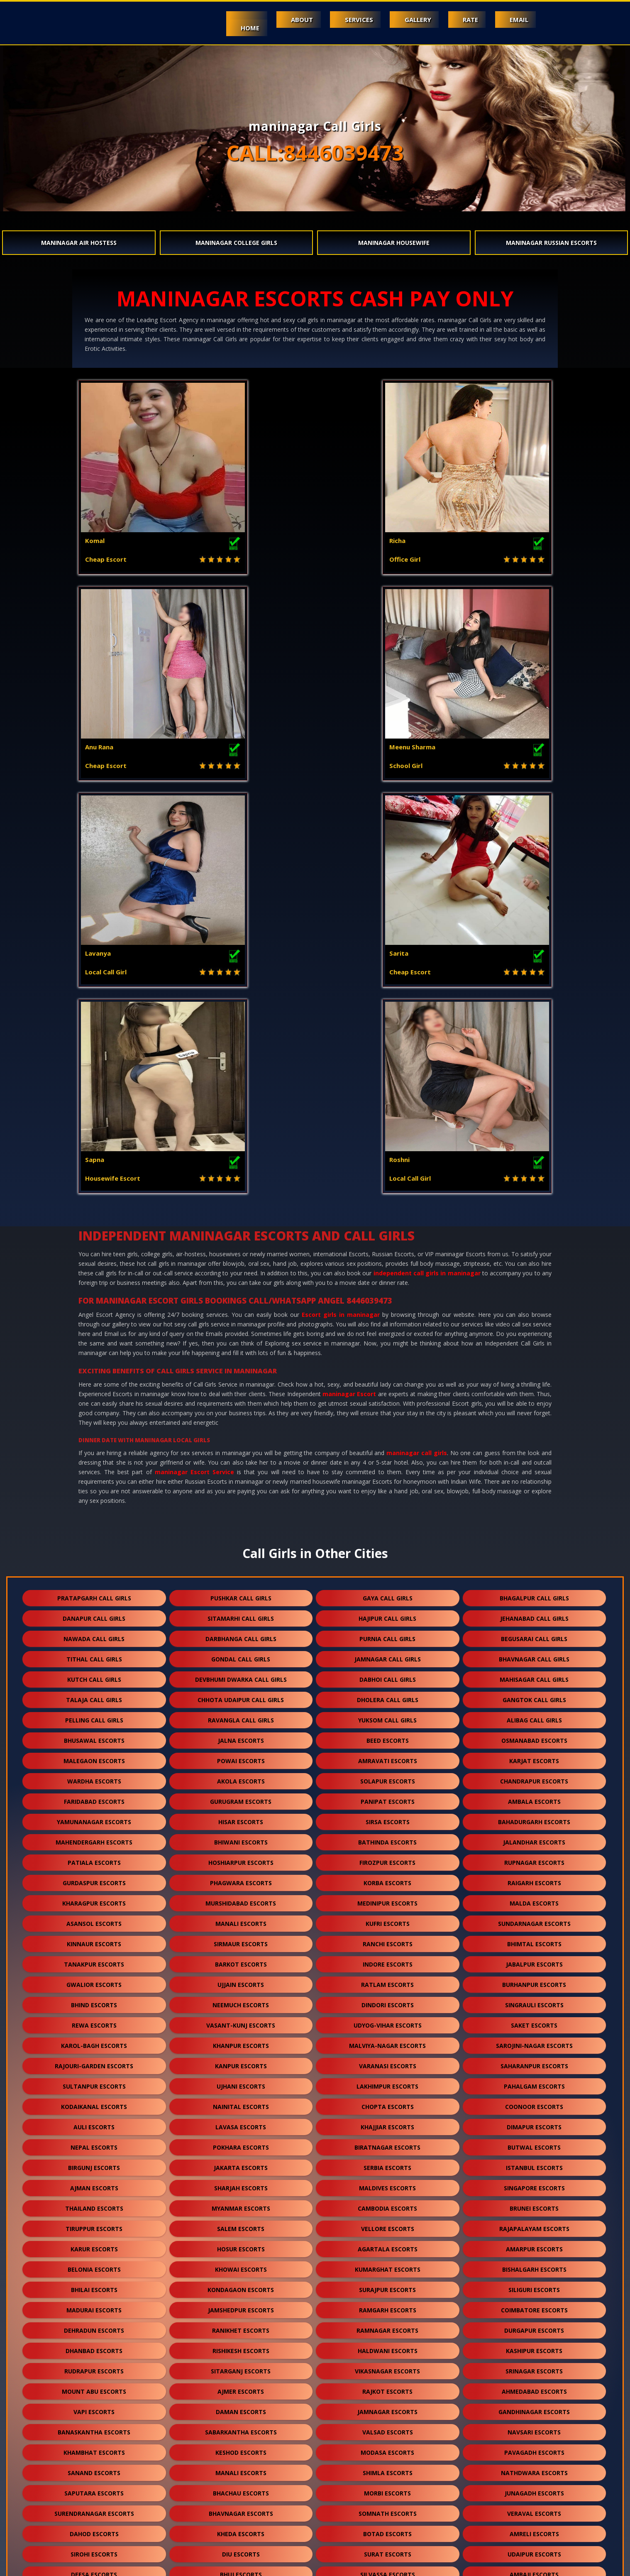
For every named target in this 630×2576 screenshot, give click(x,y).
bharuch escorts (387, 2264)
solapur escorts (387, 1368)
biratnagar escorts (387, 1735)
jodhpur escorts (241, 2182)
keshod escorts (240, 2040)
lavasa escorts (240, 1714)
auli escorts (94, 1714)
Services (346, 19)
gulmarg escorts (240, 2528)
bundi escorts (94, 2304)
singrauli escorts (534, 1592)
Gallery (409, 19)
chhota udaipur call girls (241, 1287)
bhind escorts (94, 1592)
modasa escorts (387, 2040)
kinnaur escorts (94, 1531)
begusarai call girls (534, 1226)
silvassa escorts (387, 2162)
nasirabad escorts (240, 2508)
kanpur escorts (241, 1653)
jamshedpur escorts (241, 1897)
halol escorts (240, 2203)
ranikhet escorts (240, 1918)
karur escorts (94, 1836)
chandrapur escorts (534, 1368)
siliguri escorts (534, 1877)
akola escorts (241, 1368)
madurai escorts (94, 1897)
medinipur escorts (387, 1491)
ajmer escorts (240, 1979)
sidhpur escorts (94, 2487)
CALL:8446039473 (315, 153)
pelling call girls (94, 1307)
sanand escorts (94, 2060)
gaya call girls (388, 1185)
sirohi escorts (94, 2141)
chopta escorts (387, 1694)
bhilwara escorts (534, 2284)
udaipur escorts (534, 2141)
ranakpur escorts (94, 2447)
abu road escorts (94, 2182)
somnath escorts (388, 2101)
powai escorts (241, 1348)
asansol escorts (94, 1511)
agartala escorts (388, 1836)
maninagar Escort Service (194, 1059)
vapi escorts (94, 1999)
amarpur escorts (534, 1836)
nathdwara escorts (534, 2060)
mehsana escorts (534, 2203)
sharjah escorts (241, 1775)
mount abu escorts (94, 1979)
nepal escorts (94, 1735)
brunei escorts (534, 1796)
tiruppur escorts (94, 1816)
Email (517, 19)
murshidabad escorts (240, 1491)
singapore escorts (534, 1775)
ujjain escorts (240, 1572)
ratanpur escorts (534, 2426)
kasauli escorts (94, 2264)
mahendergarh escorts (94, 1430)
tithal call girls (94, 1246)
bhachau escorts (241, 2080)
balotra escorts (94, 2284)
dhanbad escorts (94, 1938)
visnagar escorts (534, 2223)
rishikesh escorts (240, 1938)
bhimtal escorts (534, 1531)
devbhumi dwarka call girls (241, 1267)
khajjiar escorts (387, 1714)
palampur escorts (241, 2365)
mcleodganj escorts (240, 2243)
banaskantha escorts (94, 2019)
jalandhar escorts (534, 1430)
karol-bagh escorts (94, 1633)
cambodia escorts (387, 1796)
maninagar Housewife (394, 243)
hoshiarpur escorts (240, 1450)
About (286, 19)
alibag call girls (534, 1307)
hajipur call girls (387, 1206)
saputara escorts (94, 2080)
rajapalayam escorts (534, 1816)
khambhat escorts (94, 2040)
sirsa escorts (388, 1409)
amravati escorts (387, 1348)
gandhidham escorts (94, 2345)
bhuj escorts (241, 2162)
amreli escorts (534, 2121)
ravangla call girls (241, 1307)
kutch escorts (387, 2325)
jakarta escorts (241, 1755)
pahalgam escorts (534, 1674)
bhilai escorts (94, 1877)
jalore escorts (240, 2264)
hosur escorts (241, 1836)
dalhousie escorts (94, 2365)
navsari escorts (534, 2019)
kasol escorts (387, 2243)
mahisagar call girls (534, 1267)
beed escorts (387, 1328)
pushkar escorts (94, 2508)
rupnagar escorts (534, 1450)
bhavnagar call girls (534, 1246)
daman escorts (241, 1999)
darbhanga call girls (240, 1226)
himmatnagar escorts (387, 2345)
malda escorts (534, 1491)
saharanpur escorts (534, 1653)
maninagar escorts (241, 2386)
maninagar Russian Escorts (551, 243)
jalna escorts (241, 1328)
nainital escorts (241, 1694)
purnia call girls (387, 1226)
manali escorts (240, 1511)
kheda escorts (240, 2121)
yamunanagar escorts (94, 1409)
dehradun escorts (94, 1918)
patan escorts (534, 2182)
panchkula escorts (534, 2345)
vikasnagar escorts (387, 1958)
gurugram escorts (240, 1389)
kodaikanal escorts (94, 1694)
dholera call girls (387, 1287)
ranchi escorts (388, 1531)
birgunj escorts (94, 1755)
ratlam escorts (387, 1572)
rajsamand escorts (387, 2284)
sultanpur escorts (94, 1674)
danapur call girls (94, 1206)
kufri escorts (388, 1511)
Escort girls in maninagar (341, 902)
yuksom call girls (387, 1307)
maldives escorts (387, 1775)
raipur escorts (94, 2467)
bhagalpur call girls (534, 1185)
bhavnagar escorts (241, 2101)
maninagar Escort (349, 981)
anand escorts (534, 2304)
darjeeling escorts (241, 2487)
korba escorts (387, 1470)
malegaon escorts (94, 1348)
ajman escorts (94, 1775)
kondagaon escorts (241, 1877)
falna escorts (94, 2386)
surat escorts (387, 2141)
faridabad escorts (94, 1389)
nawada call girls (94, 1226)
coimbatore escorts (534, 1897)
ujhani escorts (241, 1674)
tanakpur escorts (94, 1552)
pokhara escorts (241, 1735)
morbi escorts (387, 2080)
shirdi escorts (387, 2386)
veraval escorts (534, 2101)
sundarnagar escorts (534, 1511)
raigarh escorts (534, 1470)
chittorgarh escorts (241, 2406)
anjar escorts (240, 2345)
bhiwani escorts (241, 1430)
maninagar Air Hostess (79, 243)
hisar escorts (240, 1409)
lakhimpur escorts (387, 1674)
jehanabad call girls (534, 1206)
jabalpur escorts (534, 1552)
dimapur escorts (534, 1714)
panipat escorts (388, 1389)
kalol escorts (387, 2365)
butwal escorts (534, 1735)
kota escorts (387, 2182)
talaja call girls (94, 1287)
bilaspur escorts (387, 2447)
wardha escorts (94, 1368)
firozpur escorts (387, 1450)
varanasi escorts (387, 1653)
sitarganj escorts (241, 1958)
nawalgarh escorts (387, 2304)
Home (230, 28)
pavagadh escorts (534, 2040)
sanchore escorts (387, 2426)
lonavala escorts (534, 2487)
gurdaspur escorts (94, 1470)
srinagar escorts (534, 1958)
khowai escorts (241, 1857)
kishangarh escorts (534, 2406)
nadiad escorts (94, 2325)
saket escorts (534, 1613)
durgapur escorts (534, 1918)
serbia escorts (387, 1755)
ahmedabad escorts (534, 1979)
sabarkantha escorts (241, 2019)
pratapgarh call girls (94, 1185)
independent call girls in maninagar (427, 860)
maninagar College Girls (236, 243)
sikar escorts (94, 2426)
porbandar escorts (387, 2203)
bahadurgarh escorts (534, 1409)
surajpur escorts (387, 1877)
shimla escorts (388, 2060)
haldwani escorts (388, 1938)
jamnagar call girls (387, 1246)
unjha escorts (534, 2467)
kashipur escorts (534, 1938)
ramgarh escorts (387, 1897)
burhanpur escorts (534, 1572)
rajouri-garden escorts (94, 1653)
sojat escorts (534, 2447)
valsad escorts (387, 2019)
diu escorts (241, 2141)
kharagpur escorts (94, 1491)
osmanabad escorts (534, 1328)
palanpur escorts (94, 2223)
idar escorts (534, 2508)
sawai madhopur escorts (241, 2467)
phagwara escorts (241, 1470)
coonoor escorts (534, 1694)
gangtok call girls (534, 1287)
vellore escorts (387, 1816)
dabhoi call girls (387, 1267)
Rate (465, 19)
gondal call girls (240, 1246)
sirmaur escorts (241, 1531)
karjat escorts (534, 1348)
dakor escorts (388, 2223)
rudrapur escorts (94, 1958)
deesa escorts (94, 2162)
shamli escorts (534, 2243)
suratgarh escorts (241, 2426)
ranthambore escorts (387, 2528)
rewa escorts (94, 1613)
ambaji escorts (534, 2162)
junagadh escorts (534, 2080)
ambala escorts (534, 1389)
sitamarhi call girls (241, 1206)
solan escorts (94, 2243)
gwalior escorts (94, 1572)
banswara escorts (240, 2284)
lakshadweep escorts (387, 2508)
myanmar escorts (241, 1796)
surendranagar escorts (94, 2101)
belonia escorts (94, 1857)
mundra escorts (534, 2325)
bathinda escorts (387, 1430)
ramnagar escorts (387, 1918)
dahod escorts (94, 2121)
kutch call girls (94, 1267)
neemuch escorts (240, 1592)
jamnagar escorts (387, 1999)
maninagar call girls (416, 1040)
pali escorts (240, 2223)
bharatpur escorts (241, 2447)
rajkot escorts (387, 1979)
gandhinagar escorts (534, 1999)
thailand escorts (94, 1796)
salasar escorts (388, 2467)
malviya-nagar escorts (387, 1633)
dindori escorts (387, 1592)
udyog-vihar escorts (388, 1613)
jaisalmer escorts (534, 2264)
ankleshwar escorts (241, 2325)
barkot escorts (241, 1552)
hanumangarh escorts (240, 2304)
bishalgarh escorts (534, 1857)
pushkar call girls (240, 1185)
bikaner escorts (387, 2406)
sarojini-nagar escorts (534, 1633)
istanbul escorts (534, 1755)
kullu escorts (534, 2365)
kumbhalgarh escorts (94, 2406)
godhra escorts (94, 2203)
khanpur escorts (241, 1633)
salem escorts (240, 1816)
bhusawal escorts (94, 1328)
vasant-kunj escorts (240, 1613)
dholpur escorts (534, 2386)
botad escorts (387, 2121)
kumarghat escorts (387, 1857)
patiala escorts (94, 1450)
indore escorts (388, 1552)
